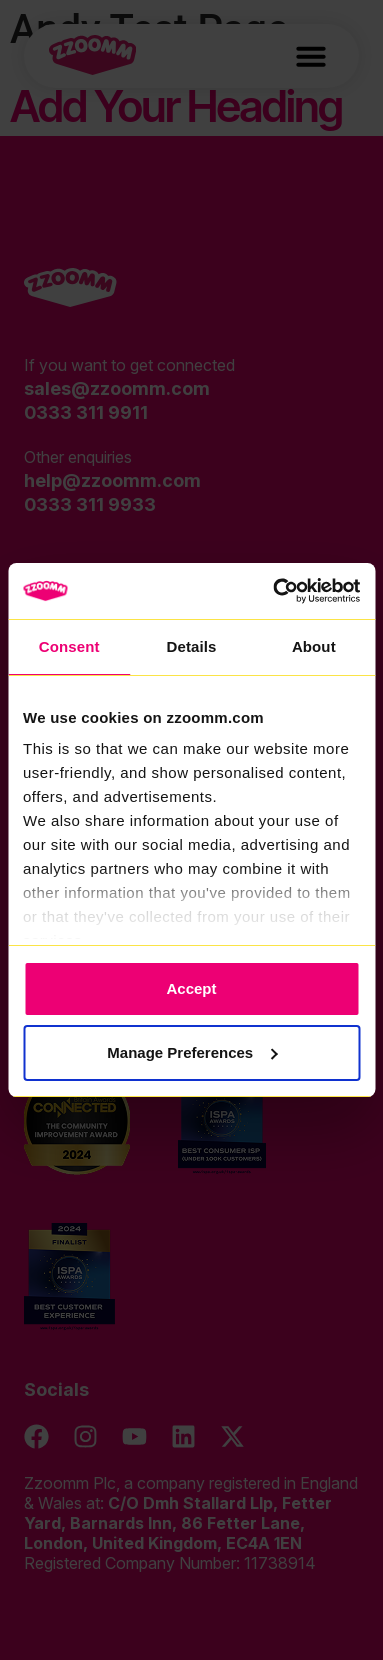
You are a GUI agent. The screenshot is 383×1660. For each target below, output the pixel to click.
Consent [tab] (69, 646)
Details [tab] (192, 646)
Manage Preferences (192, 1052)
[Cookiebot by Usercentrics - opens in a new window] (274, 591)
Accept (191, 988)
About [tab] (314, 646)
